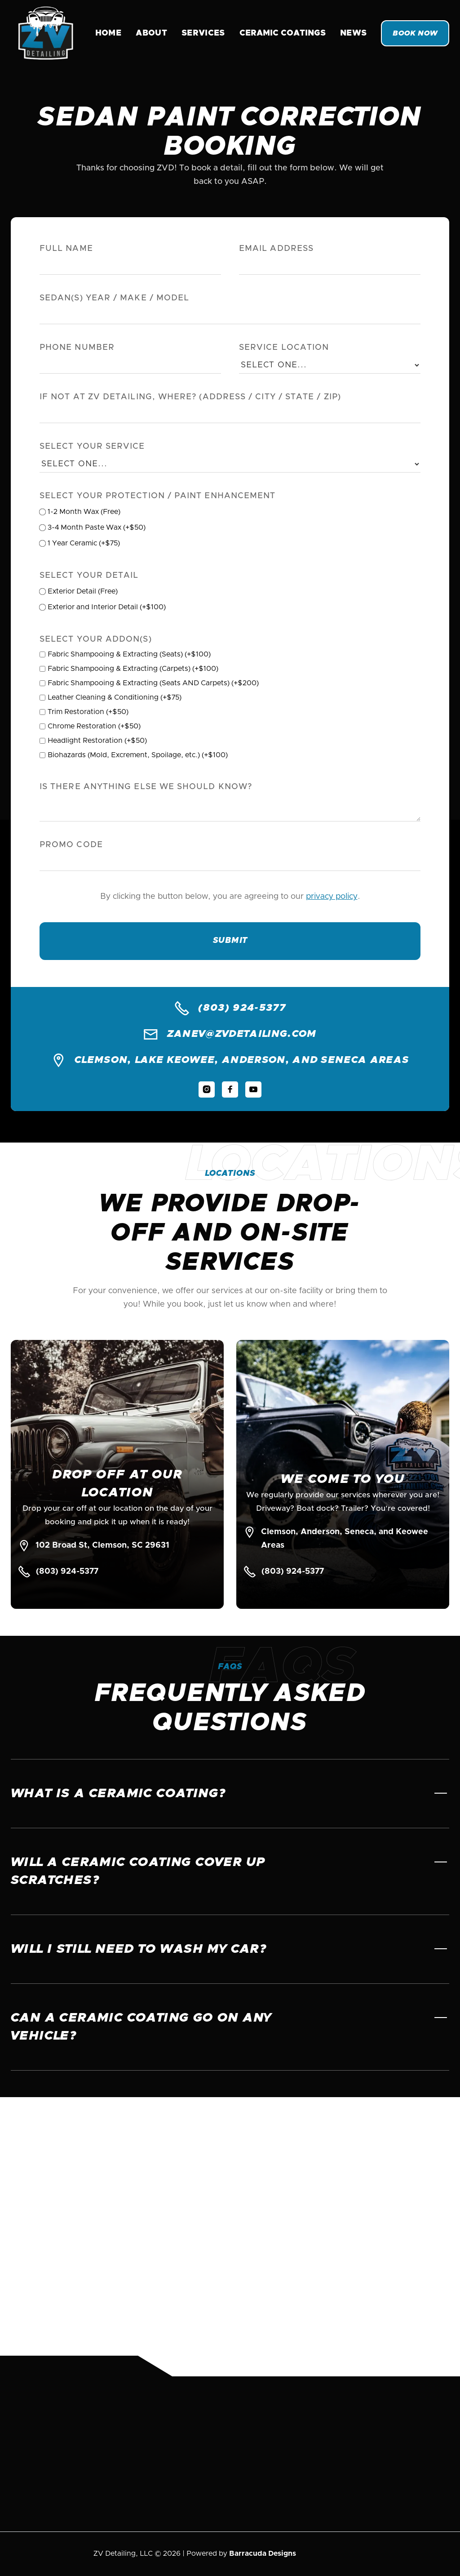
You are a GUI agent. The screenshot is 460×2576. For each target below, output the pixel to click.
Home (108, 33)
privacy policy (332, 899)
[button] (282, 33)
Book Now (415, 33)
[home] (46, 33)
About (151, 33)
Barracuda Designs (262, 2553)
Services (203, 33)
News (353, 33)
